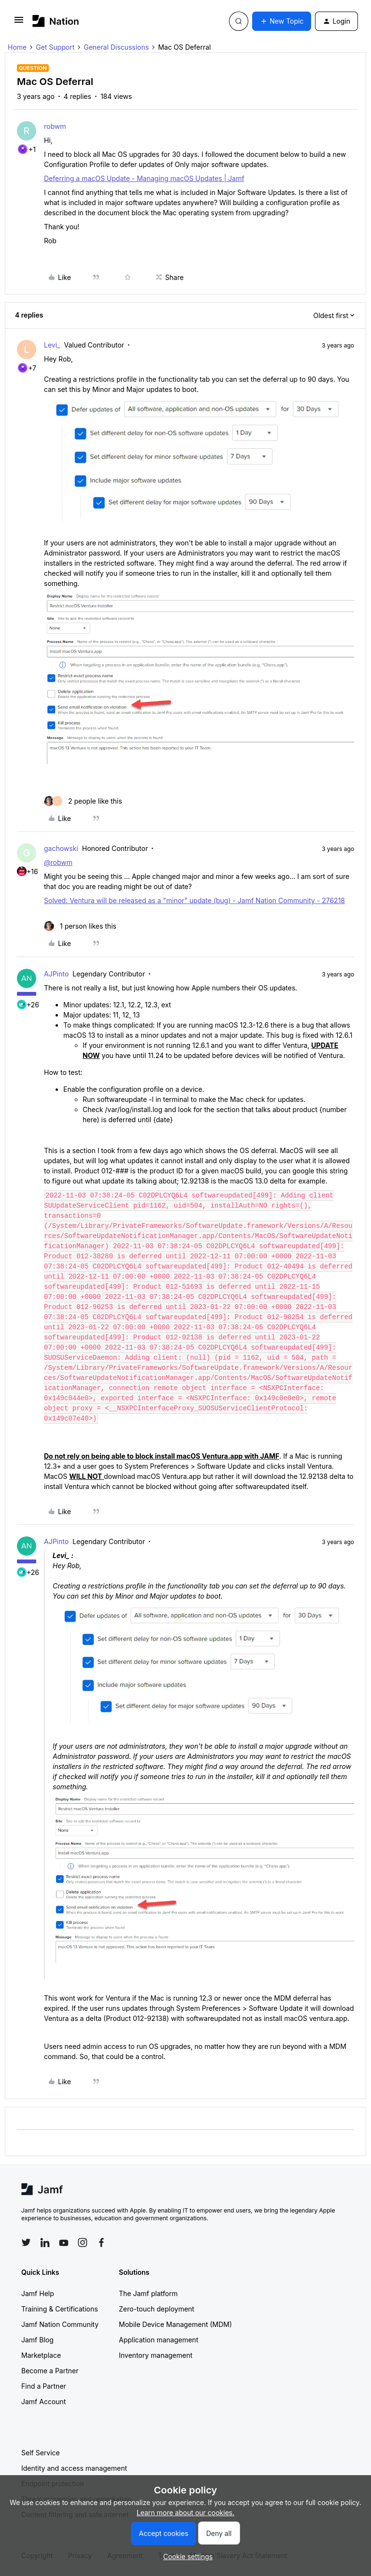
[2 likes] (83, 801)
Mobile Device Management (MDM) (175, 2324)
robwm (55, 126)
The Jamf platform (148, 2293)
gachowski (61, 848)
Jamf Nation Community (60, 2324)
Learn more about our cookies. (186, 2512)
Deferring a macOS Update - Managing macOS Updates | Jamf (144, 178)
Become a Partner (49, 2371)
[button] (19, 23)
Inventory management (155, 2355)
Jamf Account (43, 2401)
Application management (158, 2340)
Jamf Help (37, 2293)
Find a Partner (43, 2386)
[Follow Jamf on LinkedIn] (45, 2242)
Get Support (55, 47)
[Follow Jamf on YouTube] (64, 2242)
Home (17, 47)
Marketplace (41, 2355)
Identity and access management (74, 2468)
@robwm (58, 862)
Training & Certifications (59, 2309)
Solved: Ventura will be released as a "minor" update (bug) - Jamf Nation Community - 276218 (194, 900)
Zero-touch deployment (156, 2309)
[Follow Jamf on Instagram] (82, 2242)
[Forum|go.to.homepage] (55, 21)
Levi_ (52, 345)
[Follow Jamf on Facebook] (101, 2242)
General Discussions (116, 47)
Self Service (40, 2453)
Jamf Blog (37, 2340)
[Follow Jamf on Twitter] (26, 2242)
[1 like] (80, 926)
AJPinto (56, 974)
